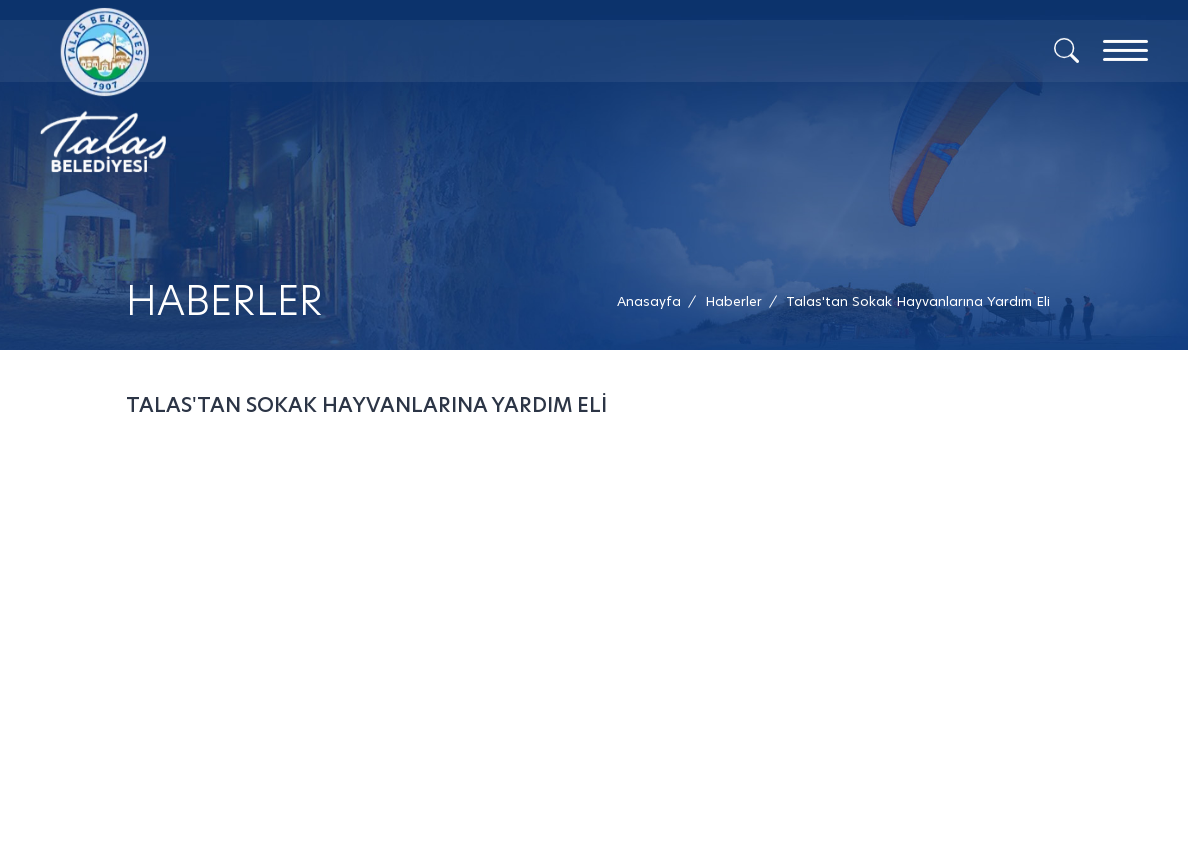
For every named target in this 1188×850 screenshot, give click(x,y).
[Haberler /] (733, 301)
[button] (918, 301)
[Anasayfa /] (655, 301)
